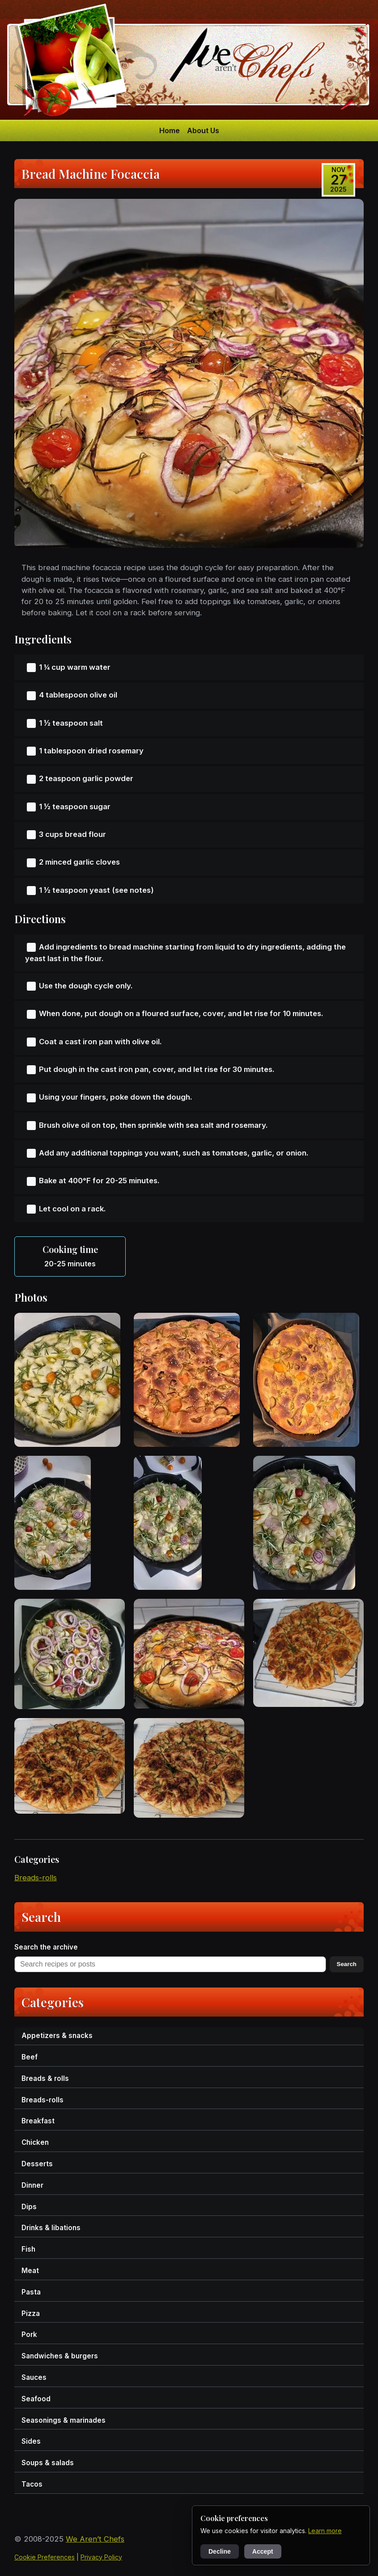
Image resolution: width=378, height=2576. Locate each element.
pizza (30, 2313)
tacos (31, 2484)
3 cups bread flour (72, 834)
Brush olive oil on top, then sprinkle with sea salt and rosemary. (153, 1125)
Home (169, 130)
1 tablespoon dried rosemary (91, 750)
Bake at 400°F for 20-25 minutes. (99, 1180)
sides (31, 2441)
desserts (37, 2164)
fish (28, 2249)
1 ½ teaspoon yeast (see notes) (96, 890)
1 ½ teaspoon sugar (74, 806)
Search (347, 1964)
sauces (34, 2377)
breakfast (38, 2121)
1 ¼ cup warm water (74, 667)
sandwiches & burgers (59, 2356)
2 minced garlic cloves (79, 861)
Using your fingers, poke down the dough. (115, 1097)
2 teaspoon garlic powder (86, 778)
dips (29, 2206)
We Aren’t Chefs (95, 2538)
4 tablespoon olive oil (78, 694)
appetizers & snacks (57, 2035)
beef (29, 2057)
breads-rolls (35, 1877)
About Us (203, 130)
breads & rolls (45, 2078)
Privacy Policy (101, 2557)
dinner (32, 2185)
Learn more (325, 2530)
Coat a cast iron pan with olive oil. (100, 1041)
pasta (31, 2292)
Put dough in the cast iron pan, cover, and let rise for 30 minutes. (157, 1069)
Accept (262, 2551)
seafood (36, 2399)
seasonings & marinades (63, 2420)
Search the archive (46, 1947)
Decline (219, 2551)
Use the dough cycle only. (86, 985)
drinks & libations (51, 2227)
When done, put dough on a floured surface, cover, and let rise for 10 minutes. (181, 1013)
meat (30, 2270)
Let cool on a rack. (72, 1208)
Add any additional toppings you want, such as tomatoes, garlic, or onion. (174, 1152)
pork (29, 2334)
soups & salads (47, 2462)
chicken (35, 2142)
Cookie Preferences (44, 2557)
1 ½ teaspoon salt (71, 723)
